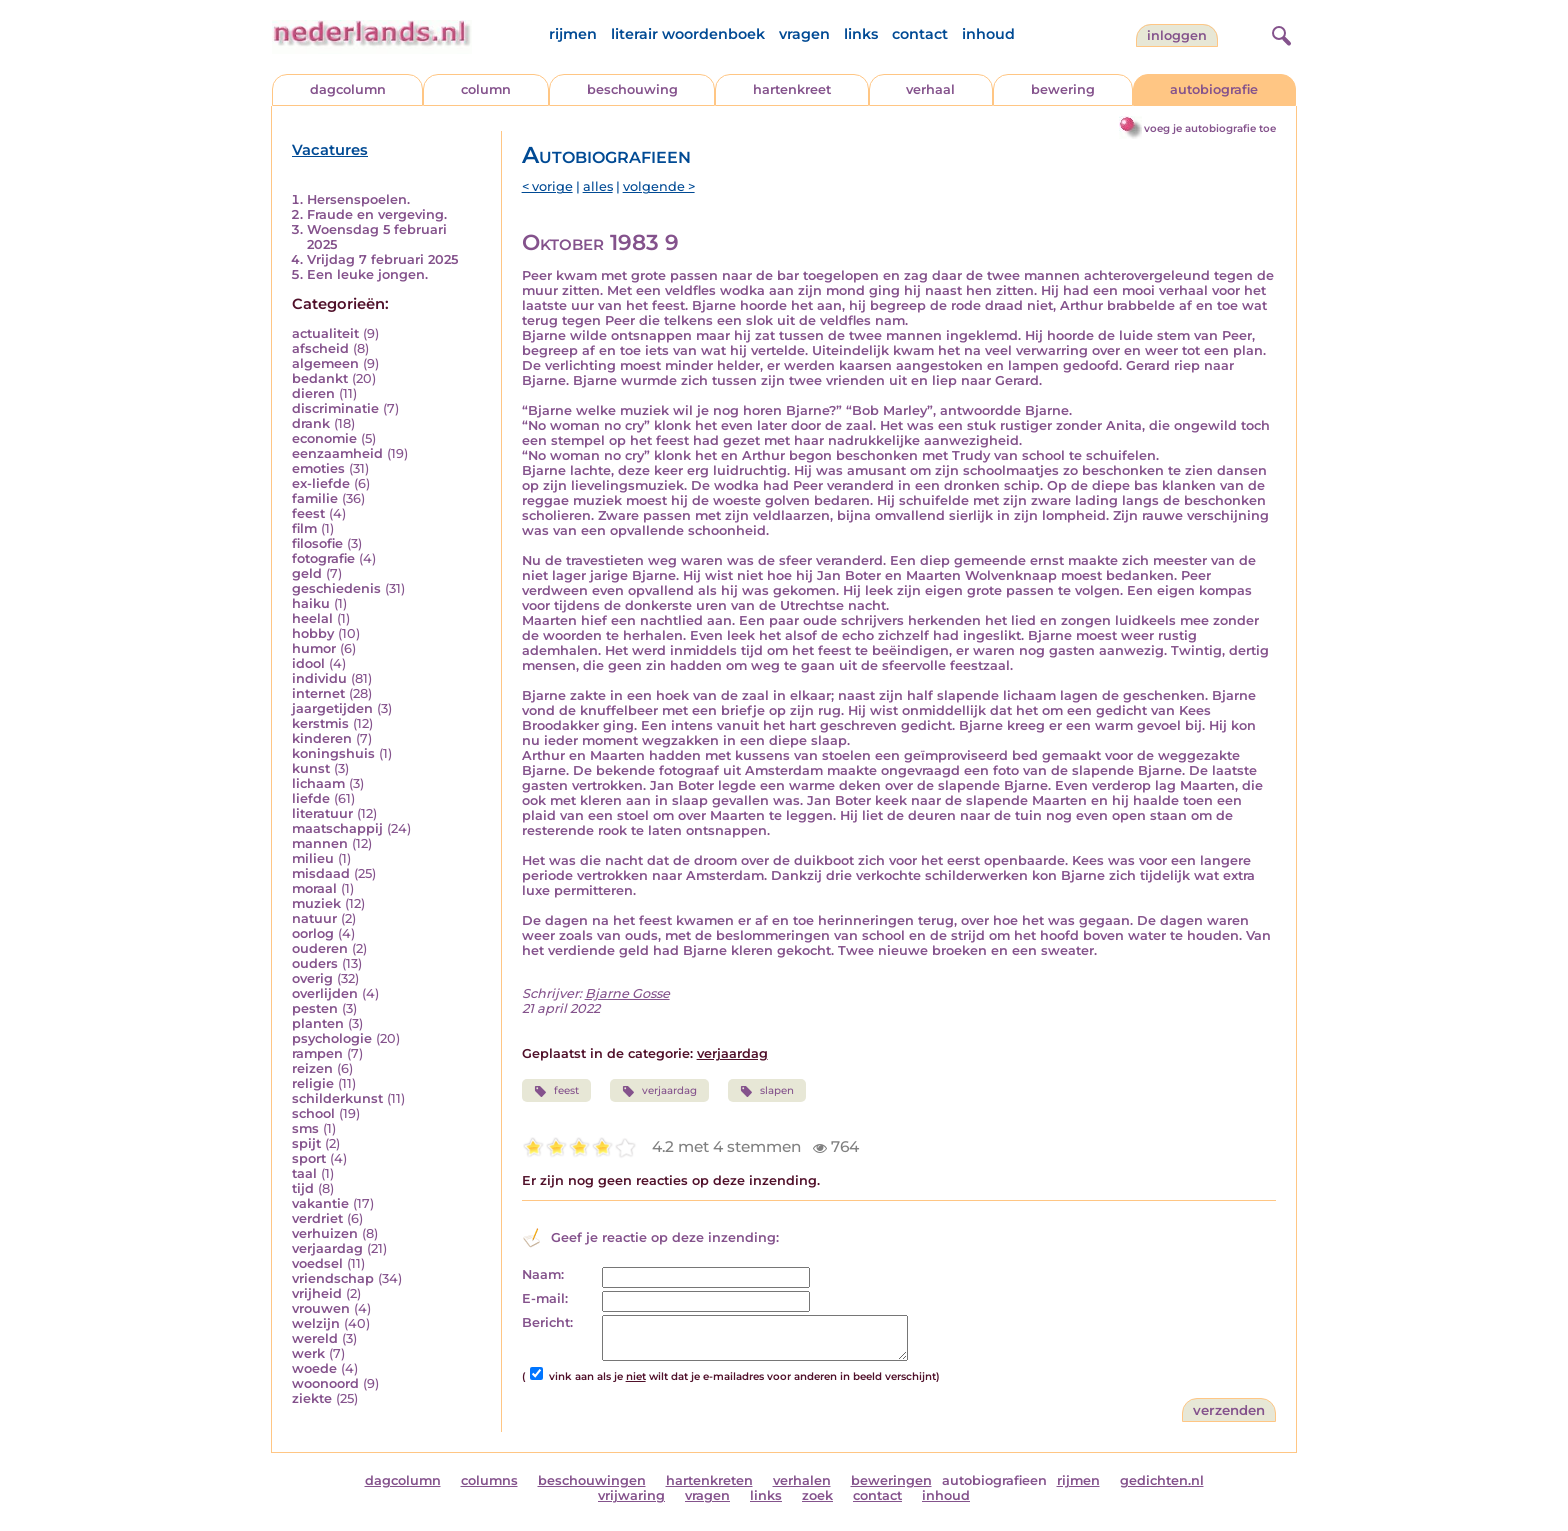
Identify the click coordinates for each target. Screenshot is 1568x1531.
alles (598, 186)
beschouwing (632, 89)
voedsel (317, 1263)
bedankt (320, 378)
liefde (311, 798)
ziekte (312, 1398)
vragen (804, 34)
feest (308, 513)
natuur (314, 918)
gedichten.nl (1162, 1480)
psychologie (332, 1038)
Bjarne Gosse (627, 993)
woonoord (325, 1383)
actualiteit (325, 333)
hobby (313, 633)
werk (308, 1353)
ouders (315, 963)
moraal (314, 888)
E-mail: (545, 1298)
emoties (318, 468)
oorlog (313, 933)
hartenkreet (792, 89)
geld (307, 573)
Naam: (543, 1274)
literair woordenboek (688, 34)
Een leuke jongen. (367, 274)
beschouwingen (592, 1480)
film (304, 528)
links (861, 34)
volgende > (659, 186)
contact (920, 34)
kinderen (322, 738)
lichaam (318, 783)
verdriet (317, 1218)
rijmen (573, 34)
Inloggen (1177, 35)
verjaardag (327, 1248)
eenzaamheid (337, 453)
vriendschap (333, 1278)
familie (315, 498)
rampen (317, 1053)
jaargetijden (332, 708)
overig (312, 978)
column (486, 89)
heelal (312, 618)
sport (309, 1158)
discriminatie (335, 408)
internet (318, 693)
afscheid (320, 348)
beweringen (891, 1480)
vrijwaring (631, 1495)
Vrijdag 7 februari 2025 (382, 259)
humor (314, 648)
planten (318, 1023)
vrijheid (317, 1293)
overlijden (325, 993)
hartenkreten (709, 1480)
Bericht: (547, 1322)
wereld (315, 1338)
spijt (306, 1143)
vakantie (320, 1203)
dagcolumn (348, 89)
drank (311, 423)
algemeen (325, 363)
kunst (311, 768)
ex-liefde (321, 483)
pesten (315, 1008)
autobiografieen (994, 1480)
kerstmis (320, 723)
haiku (311, 603)
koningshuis (333, 753)
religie (313, 1083)
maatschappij (337, 828)
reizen (312, 1068)
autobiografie (1214, 89)
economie (324, 438)
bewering (1063, 89)
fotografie (323, 558)
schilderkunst (337, 1098)
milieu (313, 858)
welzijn (316, 1323)
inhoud (988, 34)
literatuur (322, 813)
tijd (303, 1188)
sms (305, 1128)
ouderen (320, 948)
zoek (817, 1495)
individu (319, 678)
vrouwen (321, 1308)
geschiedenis (336, 588)
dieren (313, 393)
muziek (316, 903)
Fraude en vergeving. (377, 214)
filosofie (317, 543)
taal (304, 1173)
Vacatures (330, 150)
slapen (767, 1091)
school (313, 1113)
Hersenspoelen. (358, 199)
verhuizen (325, 1233)
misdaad (321, 873)
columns (489, 1480)
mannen (320, 843)
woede (314, 1368)
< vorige (547, 186)
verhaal (930, 89)
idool (308, 663)
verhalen (802, 1480)
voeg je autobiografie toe (1210, 128)
